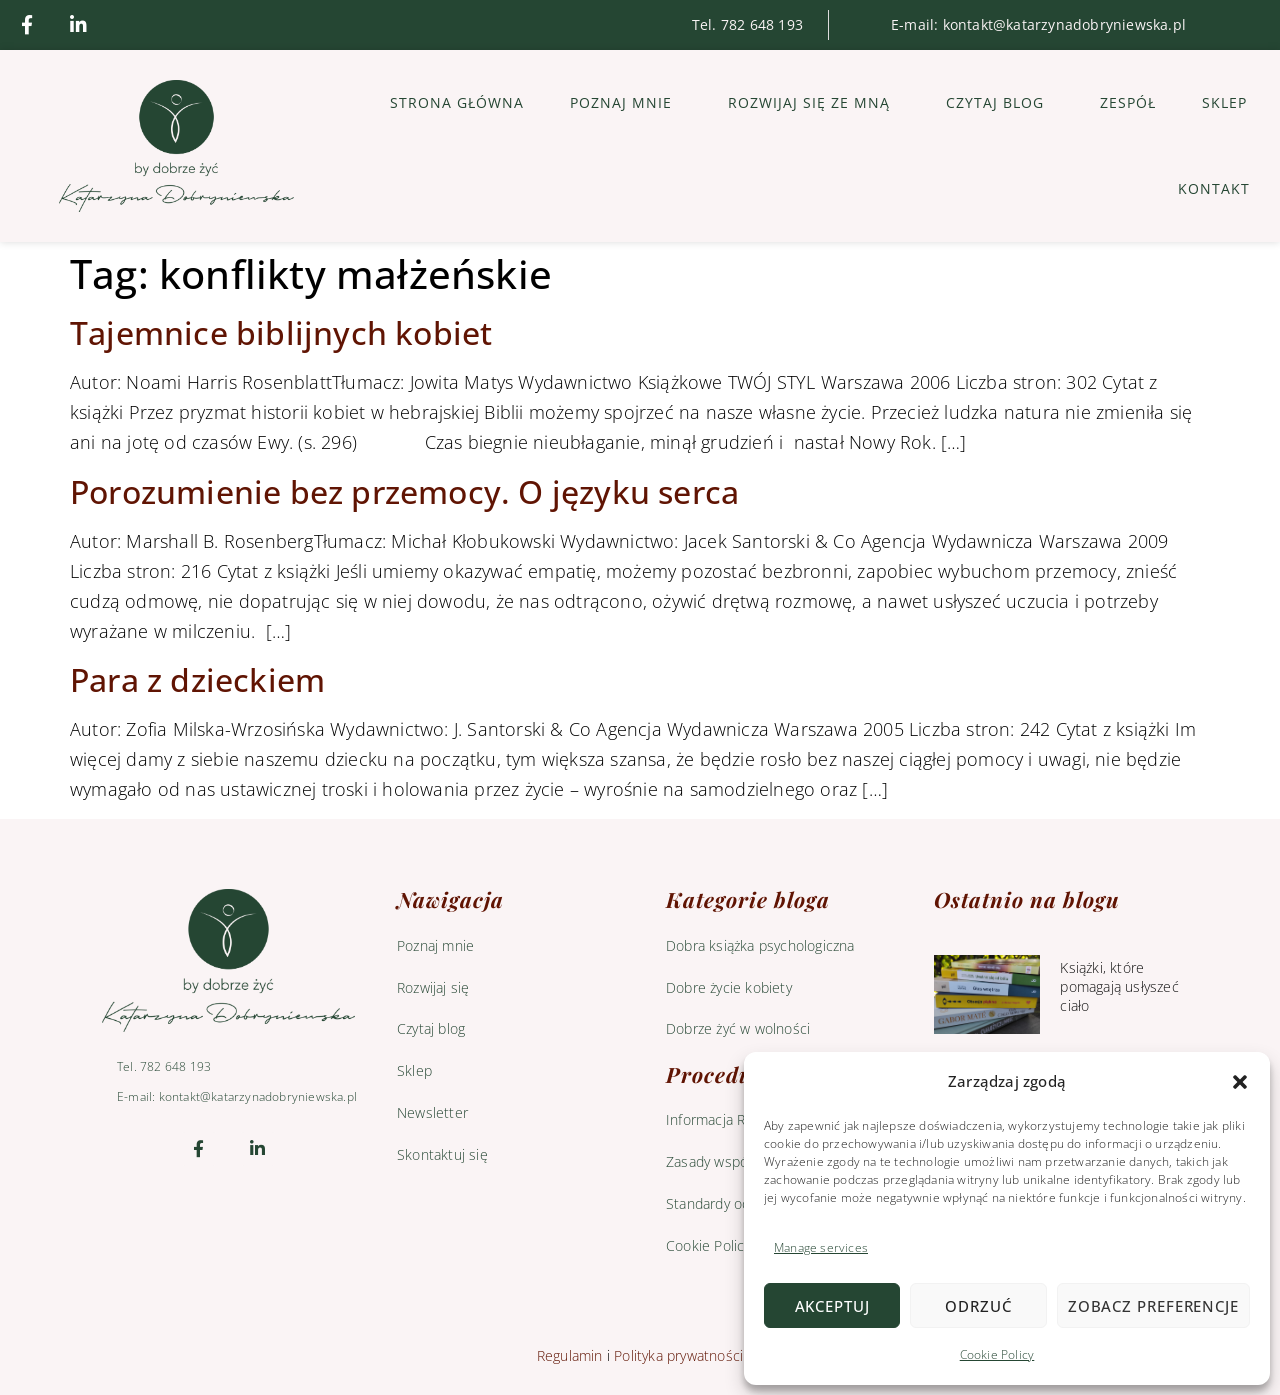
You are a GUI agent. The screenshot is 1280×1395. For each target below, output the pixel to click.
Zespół (1128, 102)
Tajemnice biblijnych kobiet (281, 332)
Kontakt (1214, 188)
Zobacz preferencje (1153, 1306)
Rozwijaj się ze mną (814, 103)
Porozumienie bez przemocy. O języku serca (404, 491)
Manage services (821, 1247)
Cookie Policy (997, 1354)
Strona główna (457, 102)
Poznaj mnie (626, 103)
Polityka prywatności (678, 1355)
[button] (1240, 1082)
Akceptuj (832, 1306)
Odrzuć (978, 1306)
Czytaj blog (1000, 103)
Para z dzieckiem (197, 679)
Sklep (1224, 102)
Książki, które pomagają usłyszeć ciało (1119, 986)
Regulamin (570, 1355)
